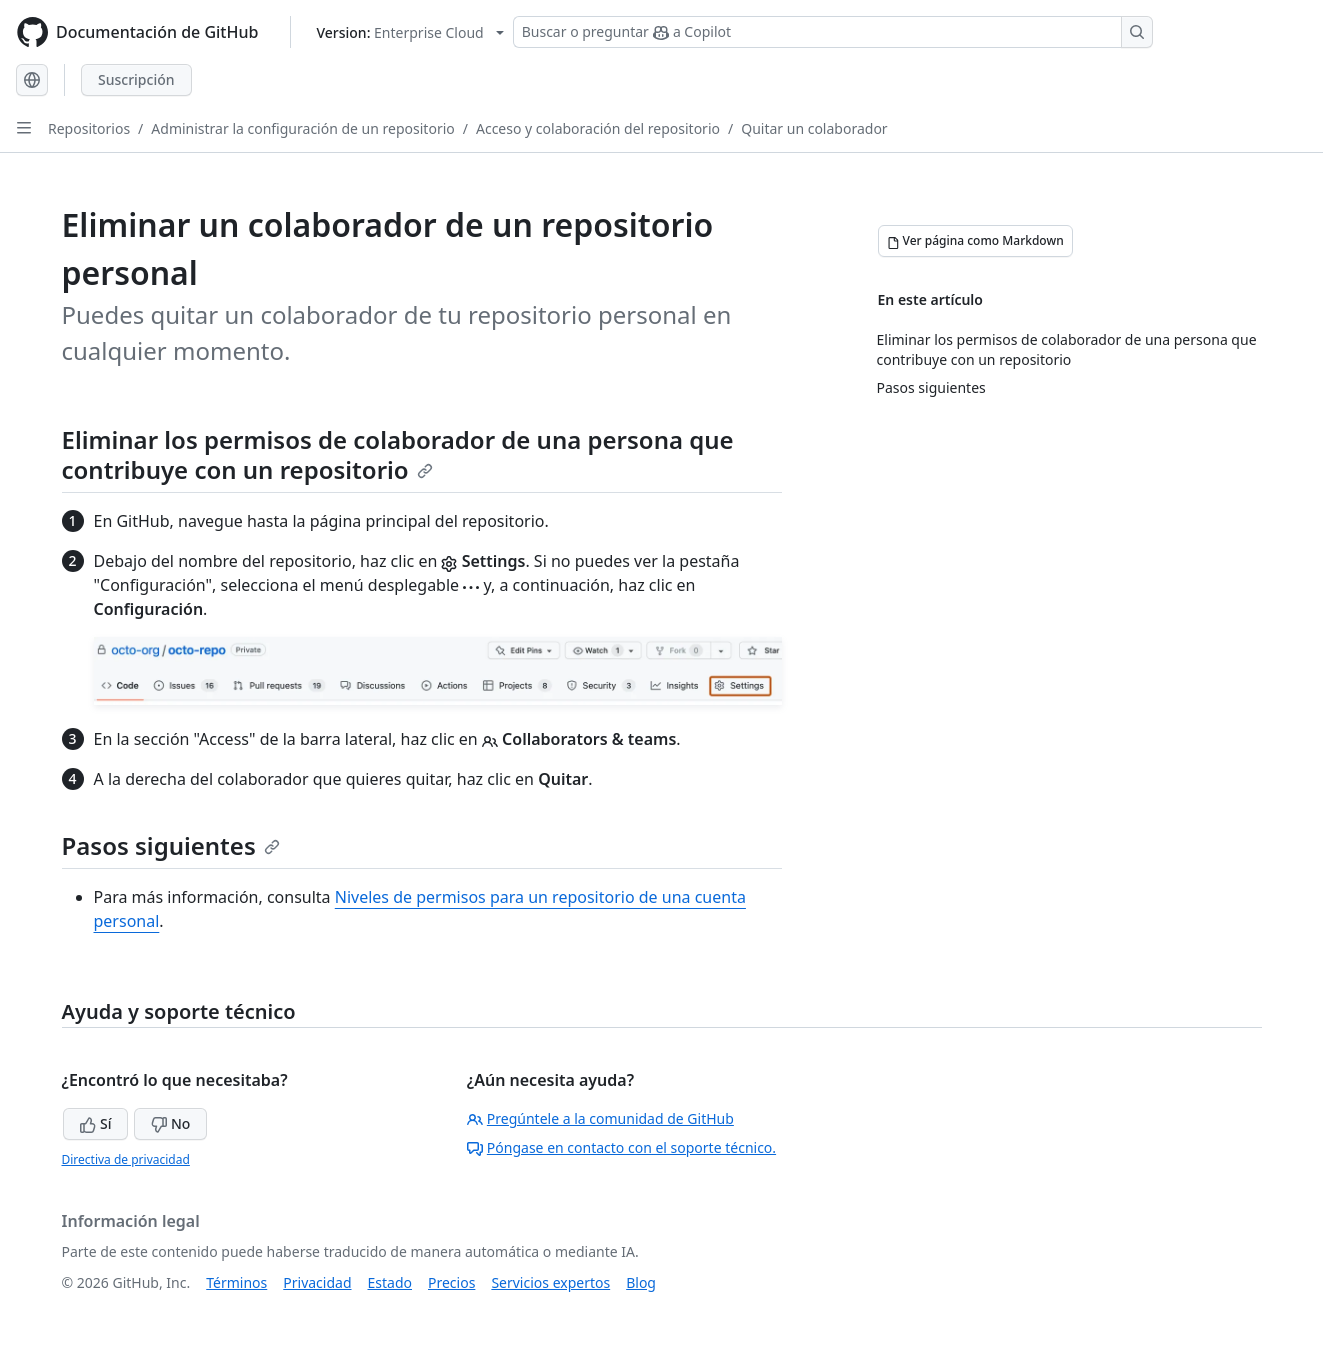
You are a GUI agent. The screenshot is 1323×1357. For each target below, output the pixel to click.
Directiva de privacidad (126, 1159)
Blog (641, 1282)
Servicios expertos (550, 1282)
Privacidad (317, 1282)
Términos (236, 1282)
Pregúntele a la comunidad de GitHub (600, 1118)
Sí (95, 1123)
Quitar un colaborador (814, 128)
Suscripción (136, 79)
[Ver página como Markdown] (975, 241)
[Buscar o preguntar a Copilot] (833, 32)
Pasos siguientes (171, 845)
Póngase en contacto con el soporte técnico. (621, 1147)
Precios (451, 1282)
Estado (390, 1282)
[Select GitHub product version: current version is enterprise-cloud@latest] (409, 32)
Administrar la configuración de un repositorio (302, 128)
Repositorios (89, 128)
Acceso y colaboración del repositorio (598, 128)
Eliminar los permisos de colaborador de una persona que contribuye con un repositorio (398, 454)
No (170, 1123)
